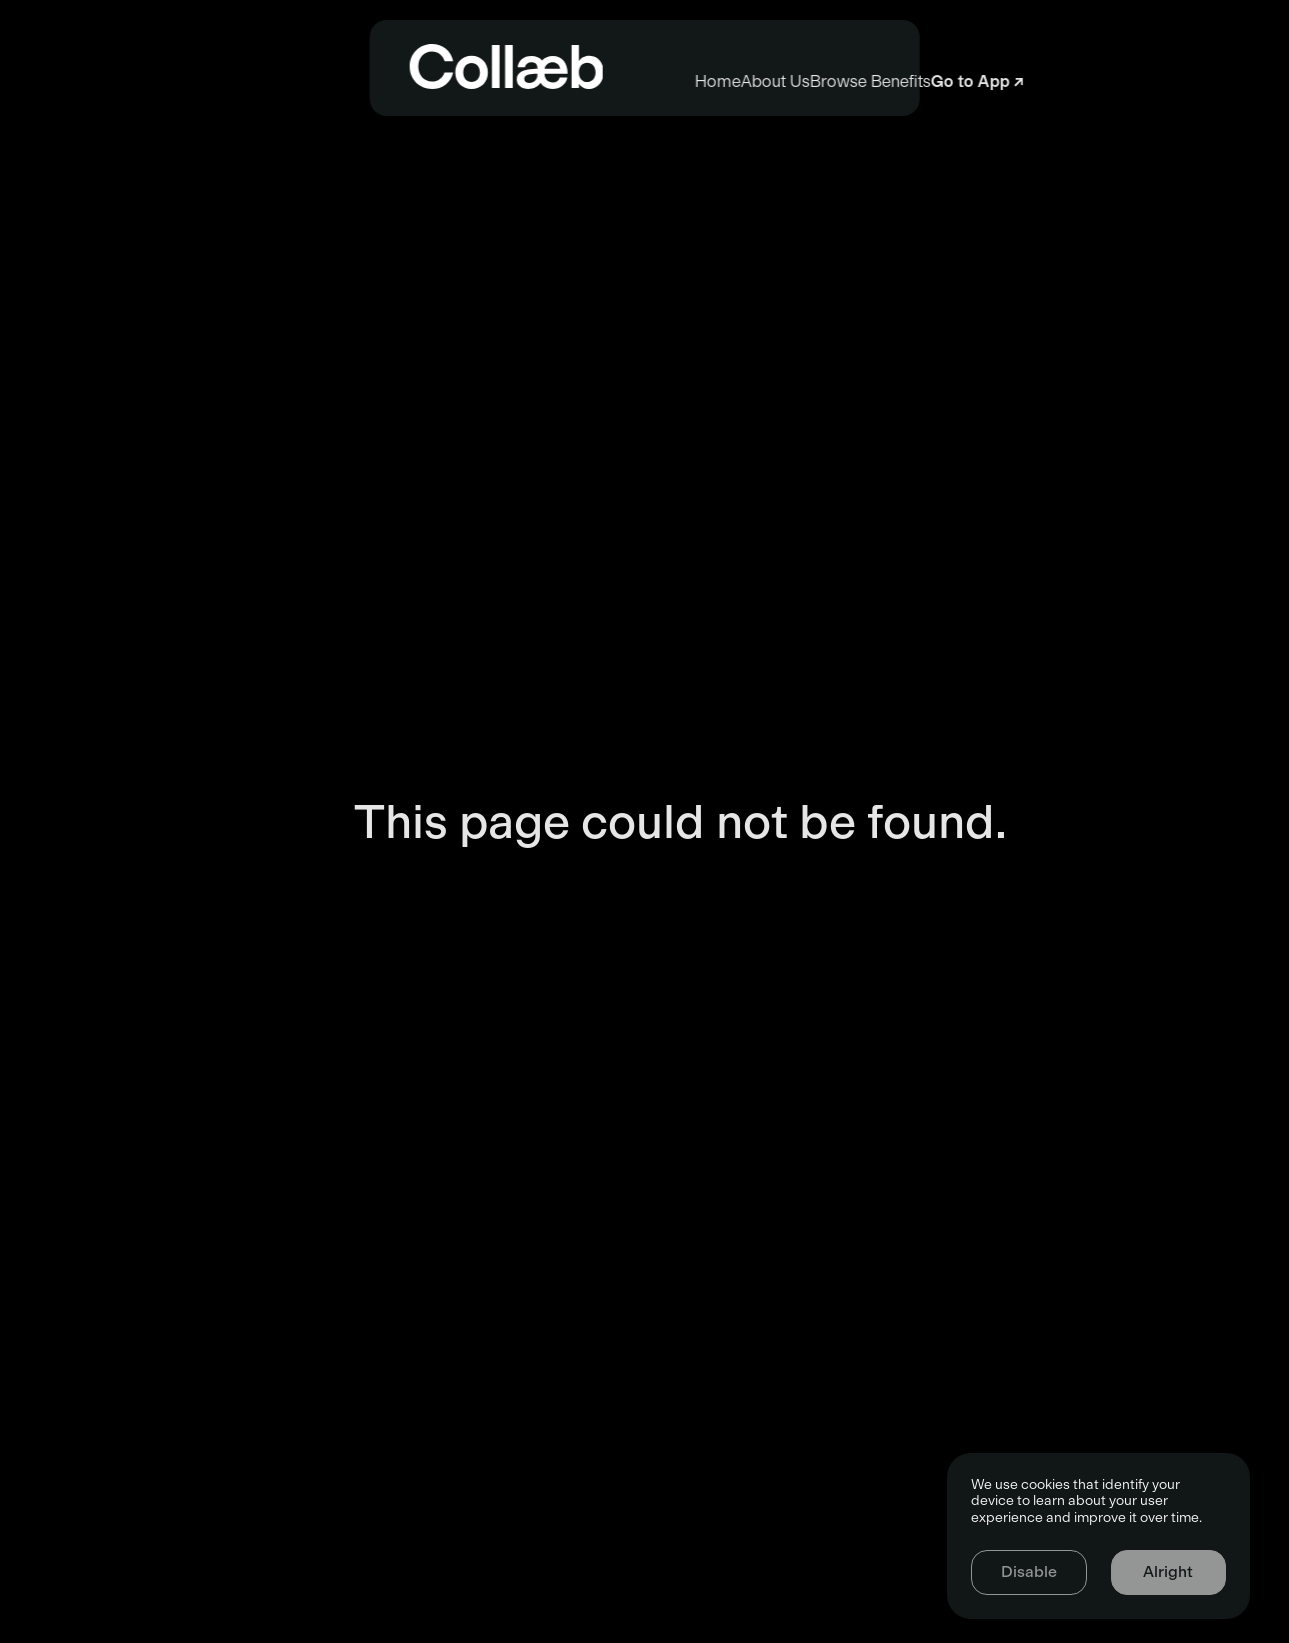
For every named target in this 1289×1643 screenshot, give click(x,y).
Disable (1029, 1571)
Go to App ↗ (1155, 81)
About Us (614, 81)
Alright (1168, 1571)
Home (388, 81)
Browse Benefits (879, 81)
